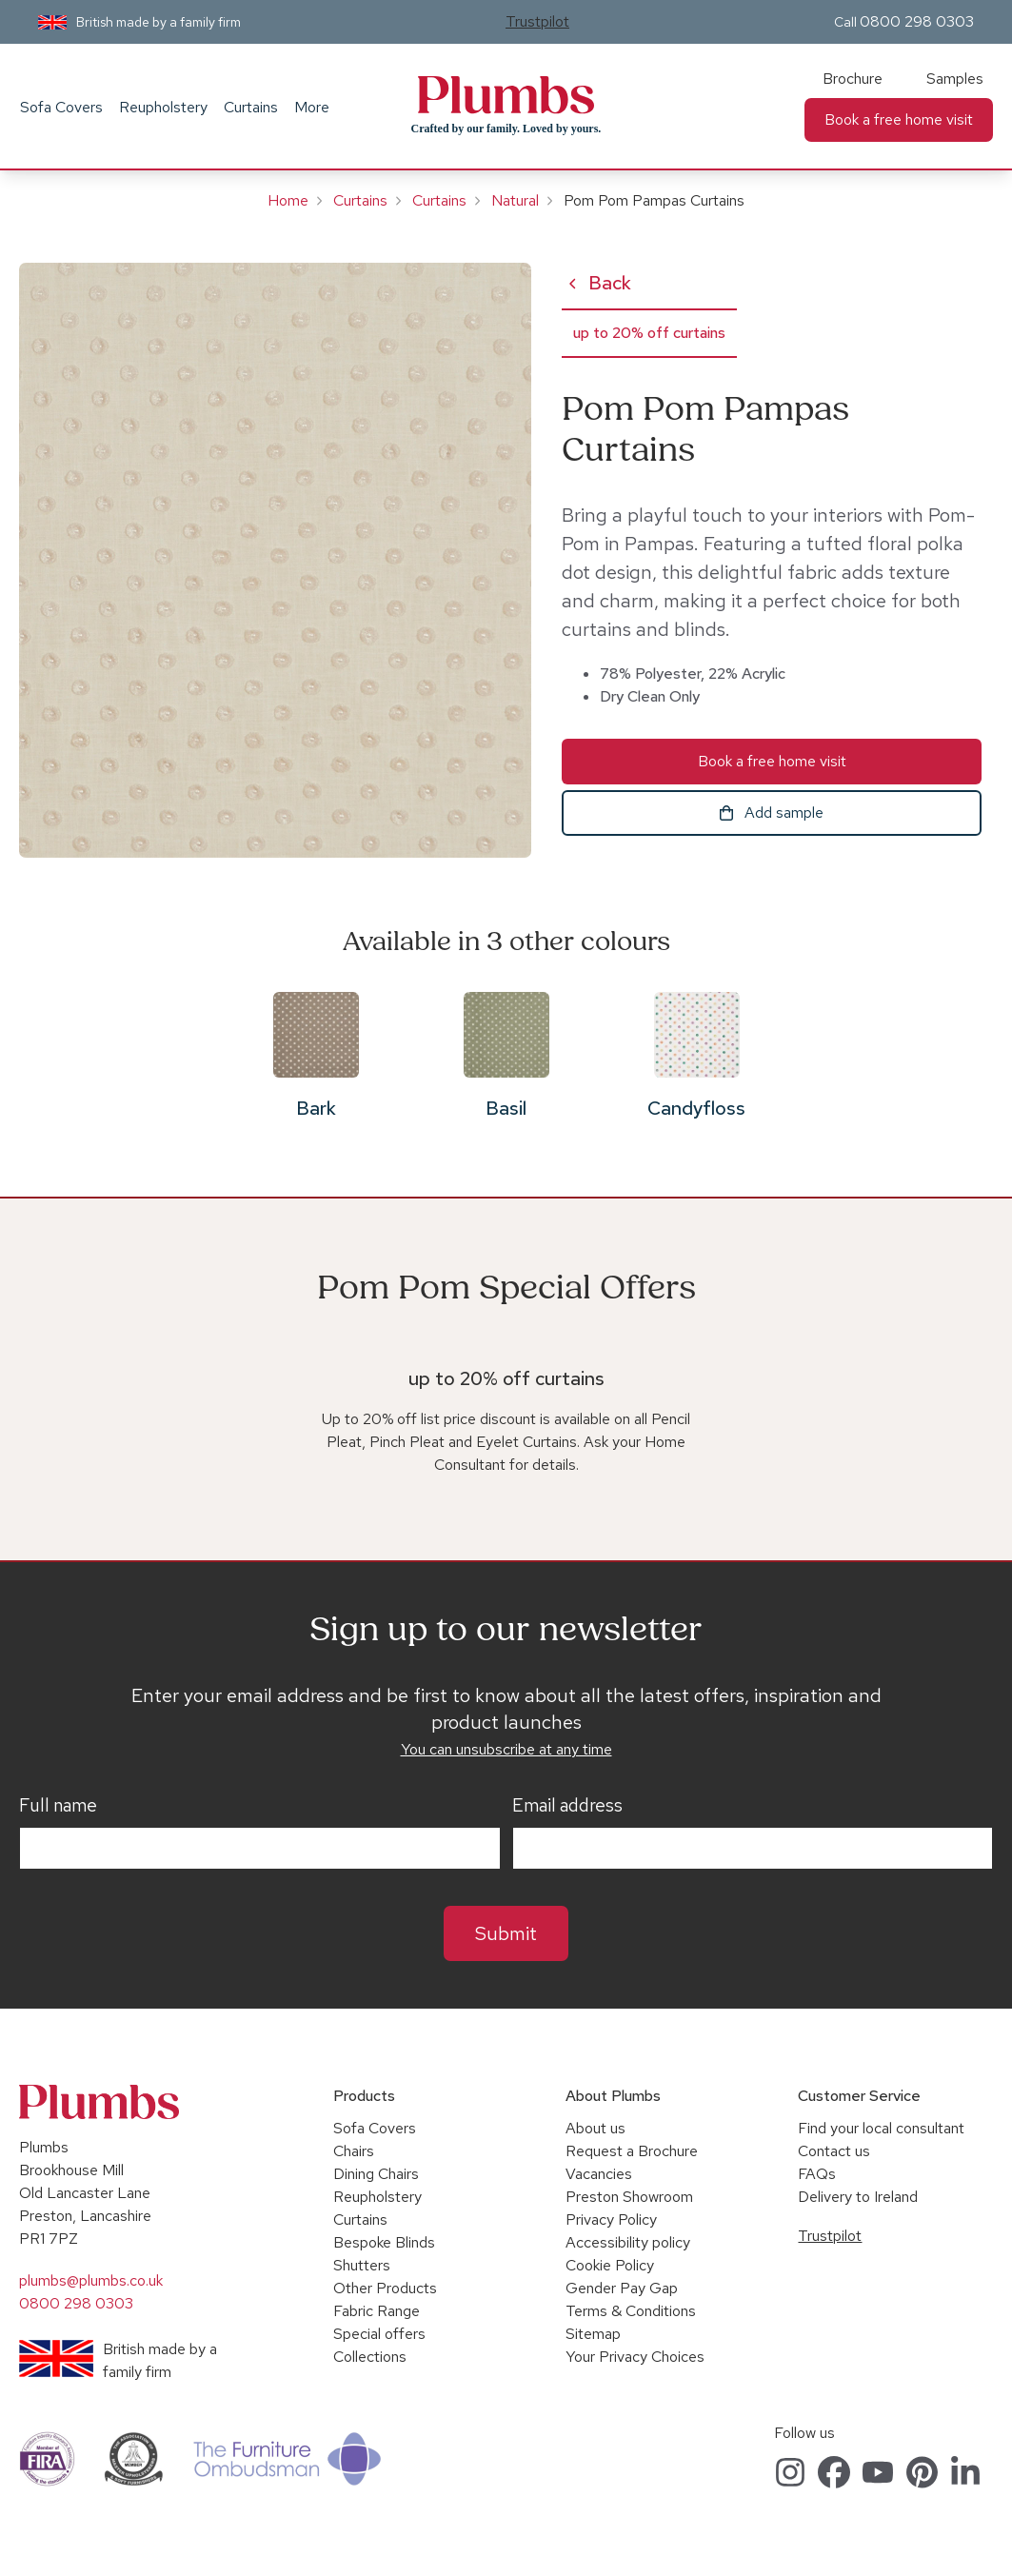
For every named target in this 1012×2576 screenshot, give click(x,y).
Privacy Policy (611, 2219)
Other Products (385, 2288)
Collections (370, 2357)
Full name (58, 1805)
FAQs (817, 2174)
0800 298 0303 (917, 21)
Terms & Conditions (631, 2311)
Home (288, 200)
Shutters (361, 2265)
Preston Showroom (629, 2197)
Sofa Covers (61, 107)
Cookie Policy (610, 2265)
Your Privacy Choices (635, 2357)
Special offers (379, 2334)
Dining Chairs (376, 2174)
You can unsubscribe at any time (506, 1749)
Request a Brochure (632, 2151)
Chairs (353, 2151)
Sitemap (593, 2334)
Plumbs (505, 95)
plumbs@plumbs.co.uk (91, 2280)
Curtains (251, 107)
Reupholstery (163, 107)
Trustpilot (537, 21)
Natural (515, 200)
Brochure (853, 79)
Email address (567, 1805)
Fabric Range (376, 2311)
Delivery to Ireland (858, 2197)
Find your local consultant (881, 2128)
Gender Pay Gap (622, 2288)
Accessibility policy (628, 2242)
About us (595, 2128)
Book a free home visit (898, 119)
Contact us (834, 2151)
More (311, 107)
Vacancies (599, 2174)
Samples (954, 79)
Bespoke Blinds (384, 2242)
